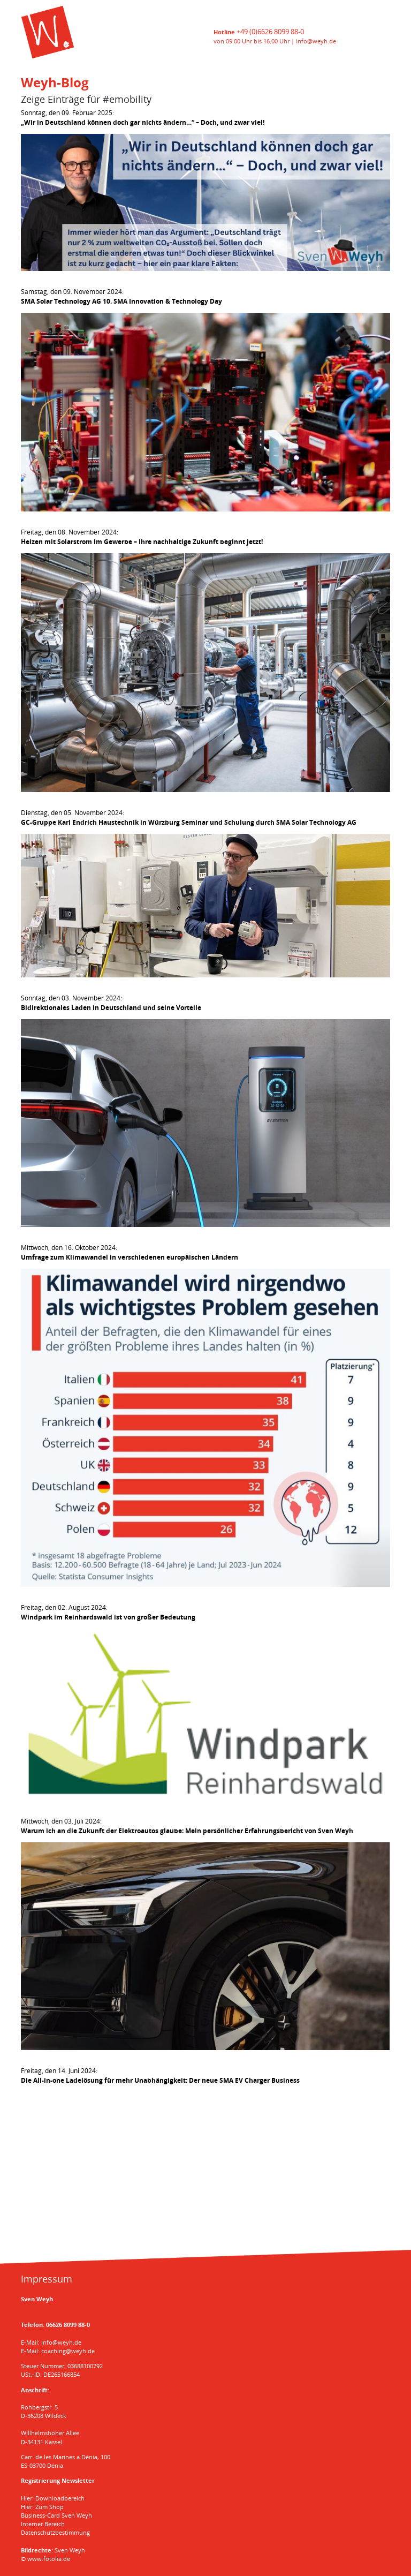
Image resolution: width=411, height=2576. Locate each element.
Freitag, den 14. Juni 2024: (160, 2075)
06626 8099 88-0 (68, 2325)
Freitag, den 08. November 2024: (142, 537)
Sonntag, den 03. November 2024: (111, 1002)
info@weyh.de (316, 41)
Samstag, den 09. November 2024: (121, 296)
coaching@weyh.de (68, 2351)
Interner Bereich (43, 2524)
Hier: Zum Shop (42, 2507)
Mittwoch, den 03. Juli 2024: (187, 1826)
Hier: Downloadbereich (53, 2498)
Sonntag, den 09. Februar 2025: (142, 117)
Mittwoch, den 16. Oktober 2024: (129, 1252)
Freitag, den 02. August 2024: (108, 1612)
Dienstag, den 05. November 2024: (188, 817)
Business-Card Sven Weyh (56, 2515)
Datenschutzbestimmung (55, 2532)
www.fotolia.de (48, 2559)
